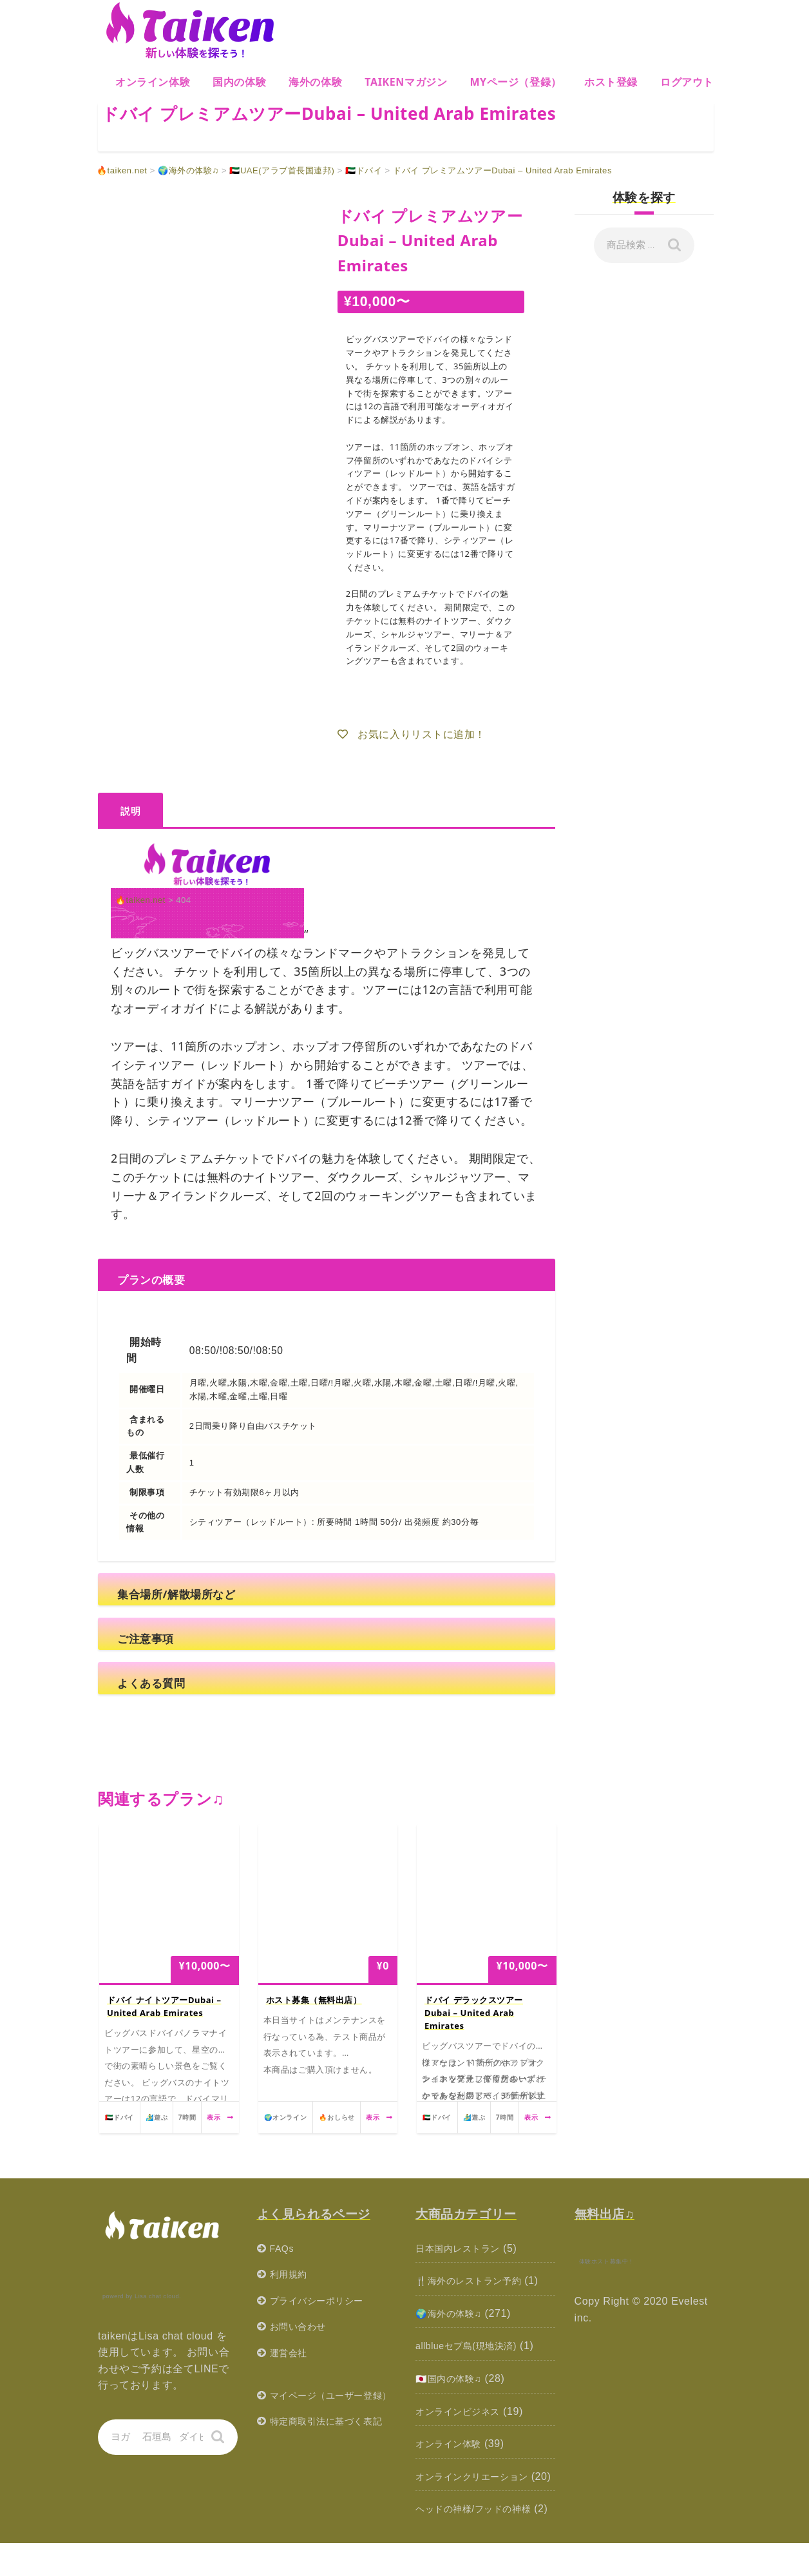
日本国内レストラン (463, 2248)
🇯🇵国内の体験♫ (452, 2378)
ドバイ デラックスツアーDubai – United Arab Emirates (474, 2012)
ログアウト (687, 82)
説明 (130, 810)
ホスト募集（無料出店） (314, 2000)
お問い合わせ (302, 2326)
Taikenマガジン (406, 82)
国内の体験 (239, 82)
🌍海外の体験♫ (452, 2313)
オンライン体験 (152, 82)
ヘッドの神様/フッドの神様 (481, 2525)
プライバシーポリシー (323, 2300)
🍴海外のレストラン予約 (475, 2280)
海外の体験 (315, 82)
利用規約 (291, 2274)
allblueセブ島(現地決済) (473, 2345)
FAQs (283, 2248)
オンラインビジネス (463, 2411)
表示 (220, 2117)
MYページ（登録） (516, 82)
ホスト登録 (611, 82)
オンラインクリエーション (479, 2476)
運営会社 (291, 2352)
